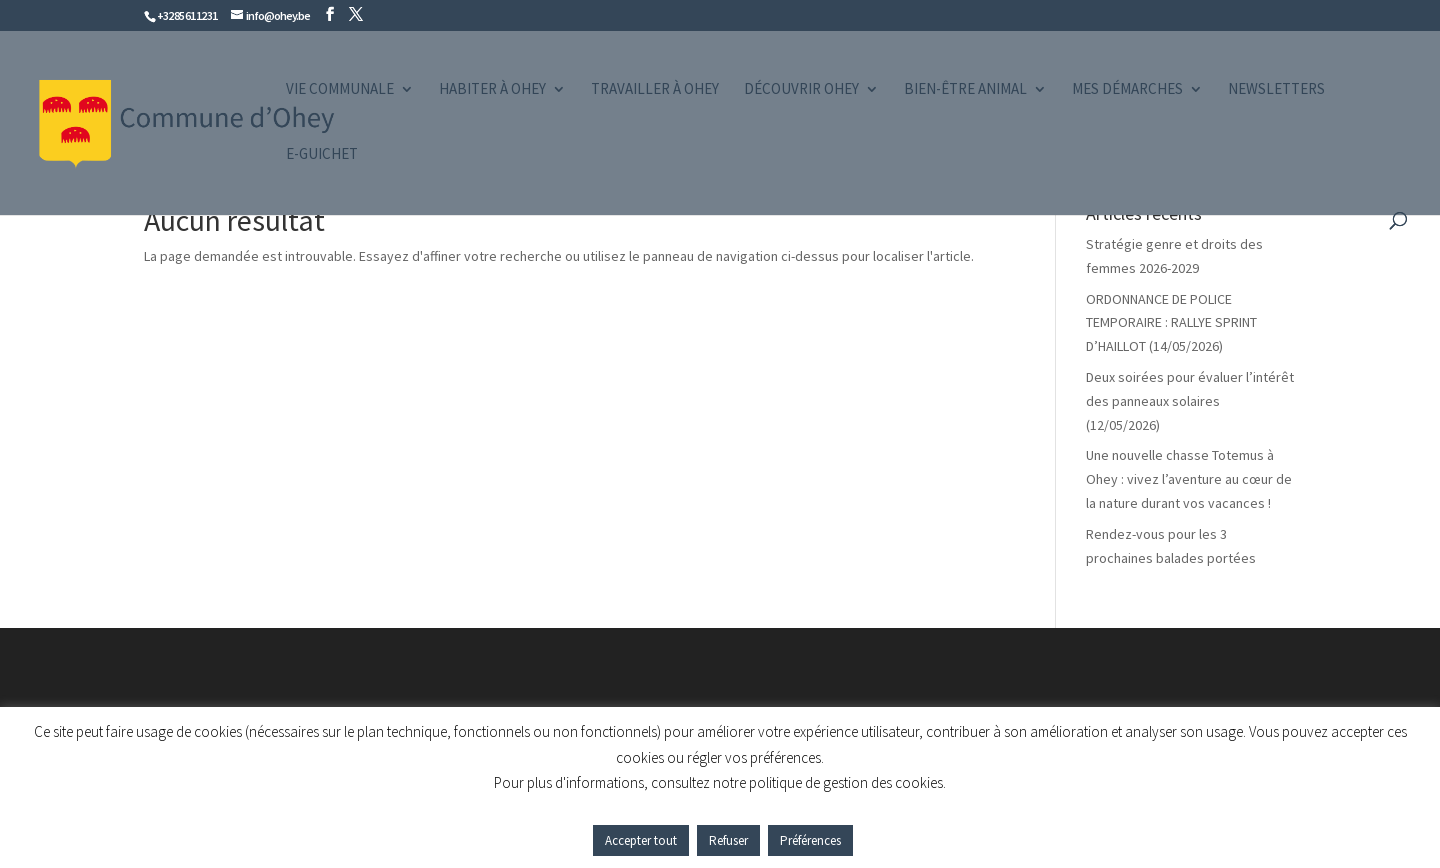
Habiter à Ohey (492, 90)
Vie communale (340, 90)
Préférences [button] (810, 840)
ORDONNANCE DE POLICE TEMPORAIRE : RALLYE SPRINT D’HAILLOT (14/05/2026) (1171, 323)
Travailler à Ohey (655, 90)
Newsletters (1276, 90)
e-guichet (322, 155)
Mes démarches (1127, 90)
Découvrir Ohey (801, 90)
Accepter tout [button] (641, 840)
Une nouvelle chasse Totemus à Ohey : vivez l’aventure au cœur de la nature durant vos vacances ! (1189, 479)
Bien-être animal (965, 90)
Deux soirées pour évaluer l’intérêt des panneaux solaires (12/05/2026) (1190, 401)
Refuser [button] (728, 840)
